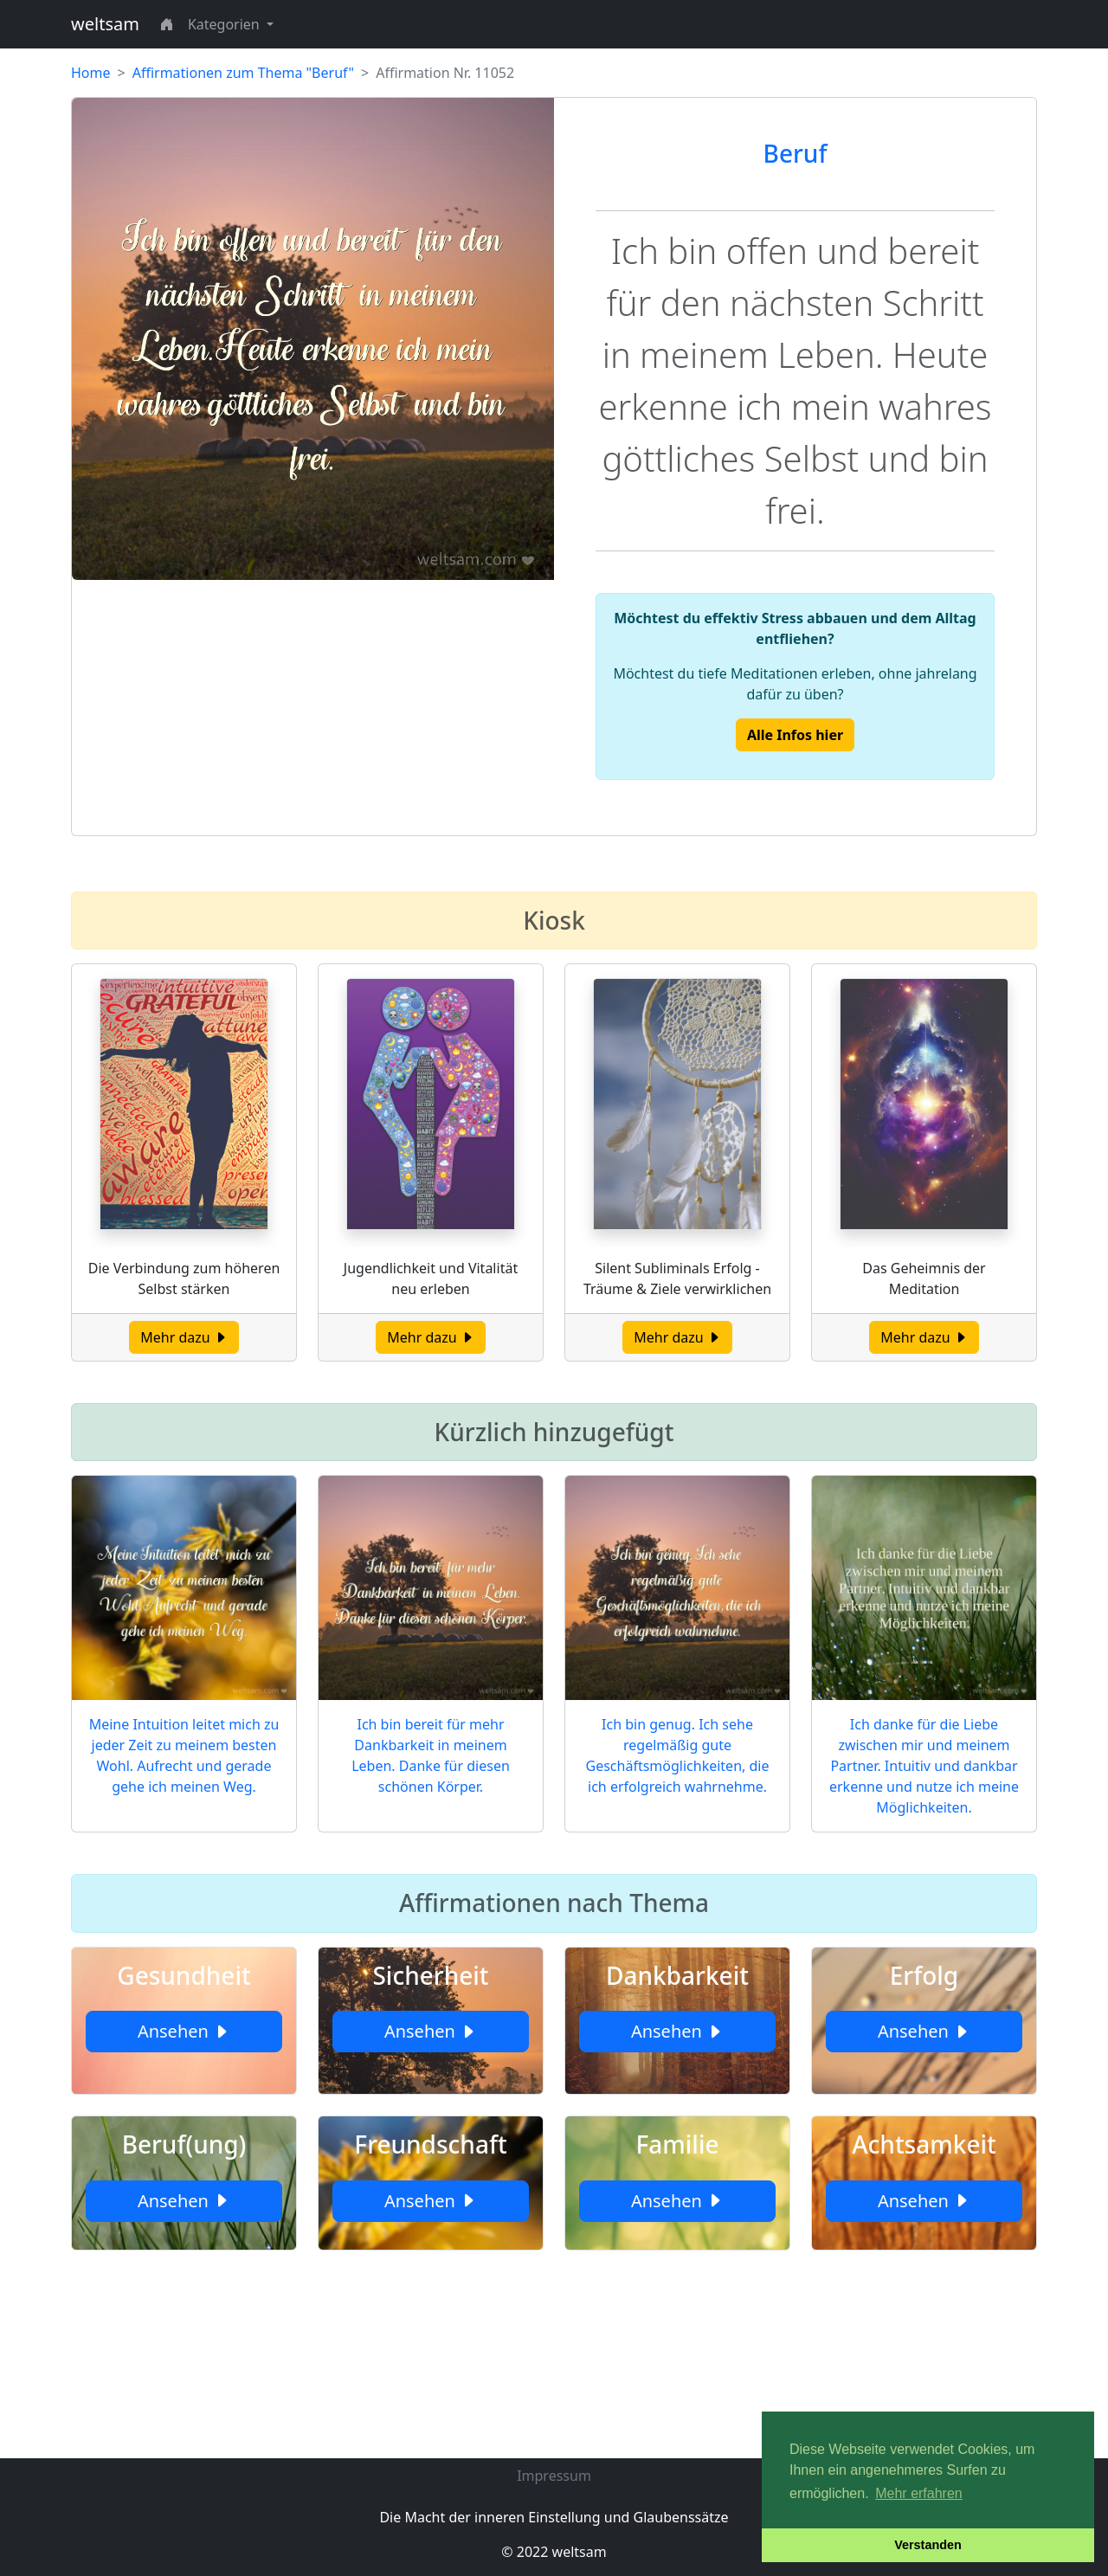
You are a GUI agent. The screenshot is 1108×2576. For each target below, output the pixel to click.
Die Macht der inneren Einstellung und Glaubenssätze (553, 2517)
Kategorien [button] (225, 24)
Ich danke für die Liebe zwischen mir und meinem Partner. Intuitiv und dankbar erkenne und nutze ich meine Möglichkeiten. (924, 1766)
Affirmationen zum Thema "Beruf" (243, 72)
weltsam (105, 23)
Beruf (795, 153)
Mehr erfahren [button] (919, 2493)
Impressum (554, 2475)
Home (91, 72)
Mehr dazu (184, 1337)
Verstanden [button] (928, 2545)
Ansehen (184, 2031)
